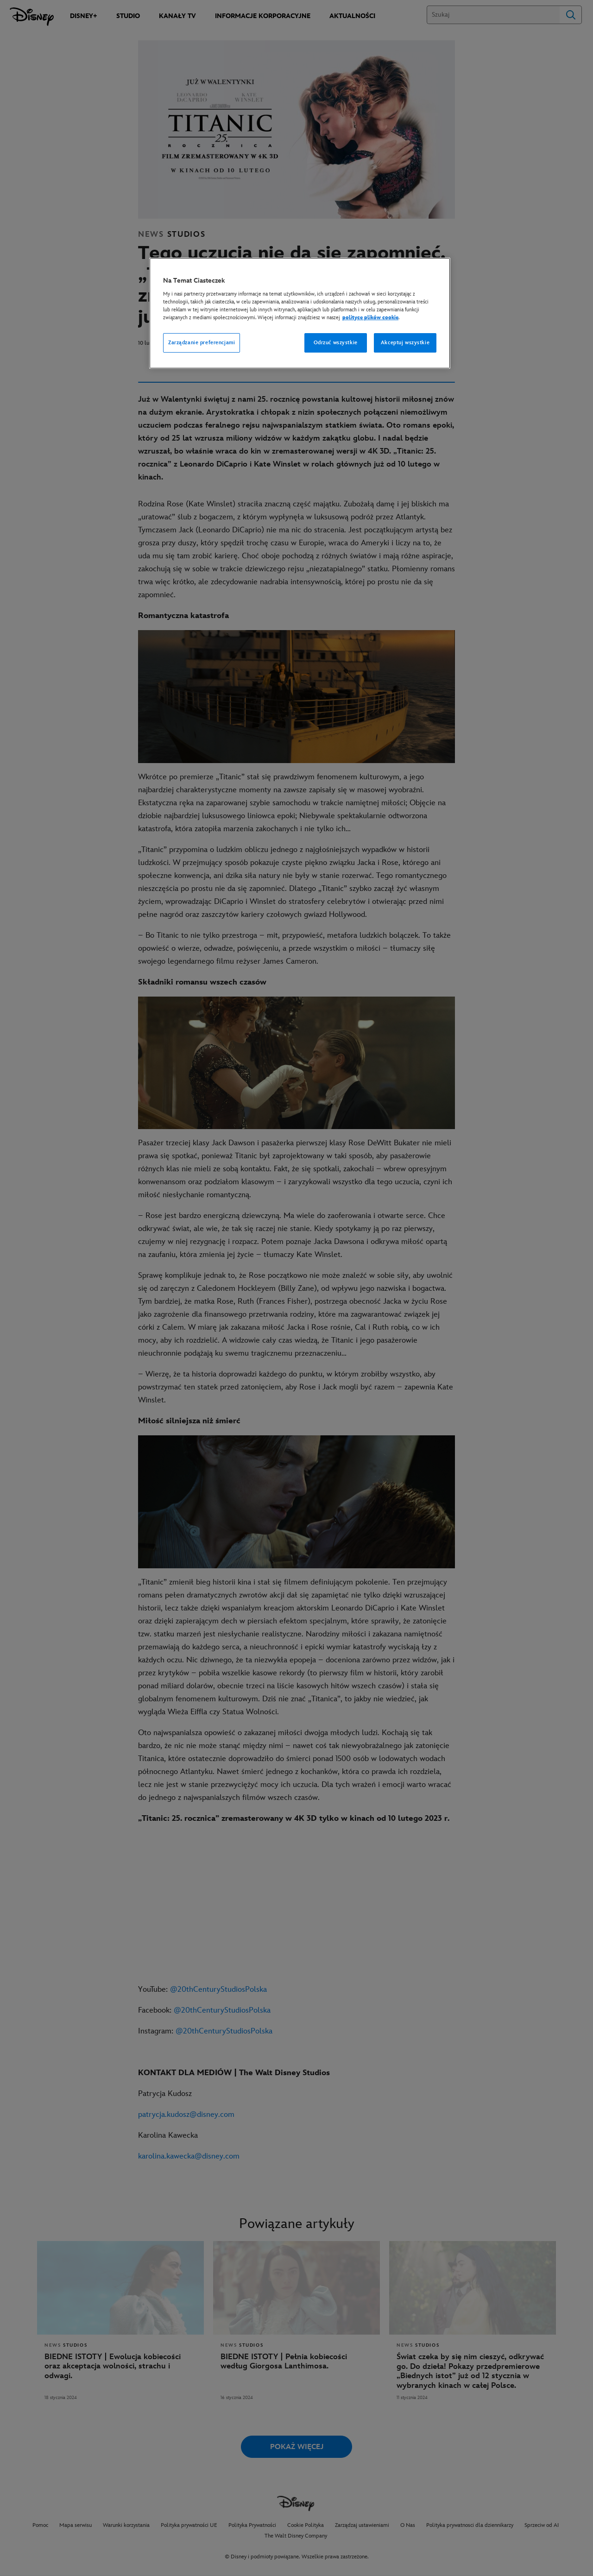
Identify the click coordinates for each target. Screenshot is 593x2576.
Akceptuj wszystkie (405, 343)
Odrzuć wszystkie (336, 343)
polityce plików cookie (370, 318)
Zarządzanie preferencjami (201, 343)
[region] (299, 313)
